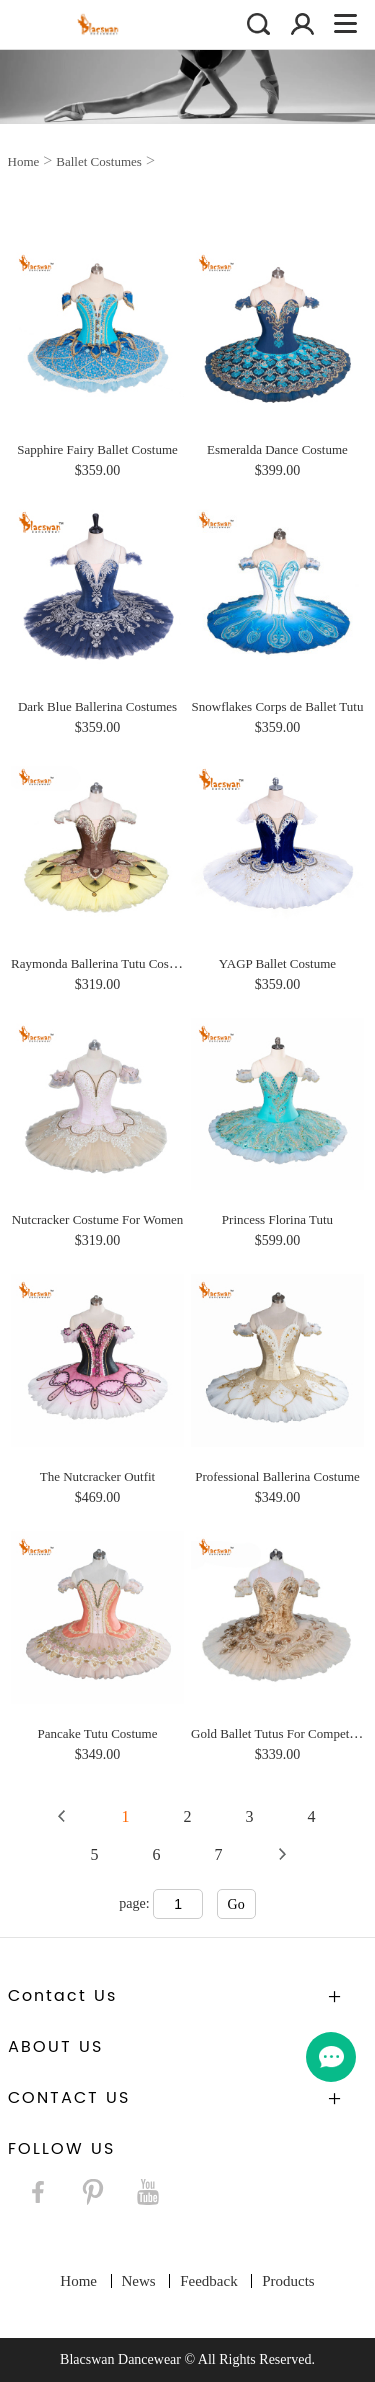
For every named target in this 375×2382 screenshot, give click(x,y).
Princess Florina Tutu (277, 1219)
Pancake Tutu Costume (98, 1733)
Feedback (208, 2281)
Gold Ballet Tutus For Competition (282, 1733)
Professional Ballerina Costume (277, 1476)
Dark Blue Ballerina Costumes (97, 706)
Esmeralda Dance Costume (277, 449)
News (139, 2281)
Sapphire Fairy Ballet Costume (97, 449)
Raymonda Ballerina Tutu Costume (103, 963)
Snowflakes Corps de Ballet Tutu (278, 706)
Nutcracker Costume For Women (98, 1219)
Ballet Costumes (99, 161)
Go (236, 1904)
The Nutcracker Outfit (98, 1476)
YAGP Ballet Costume (277, 963)
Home (24, 161)
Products (288, 2281)
